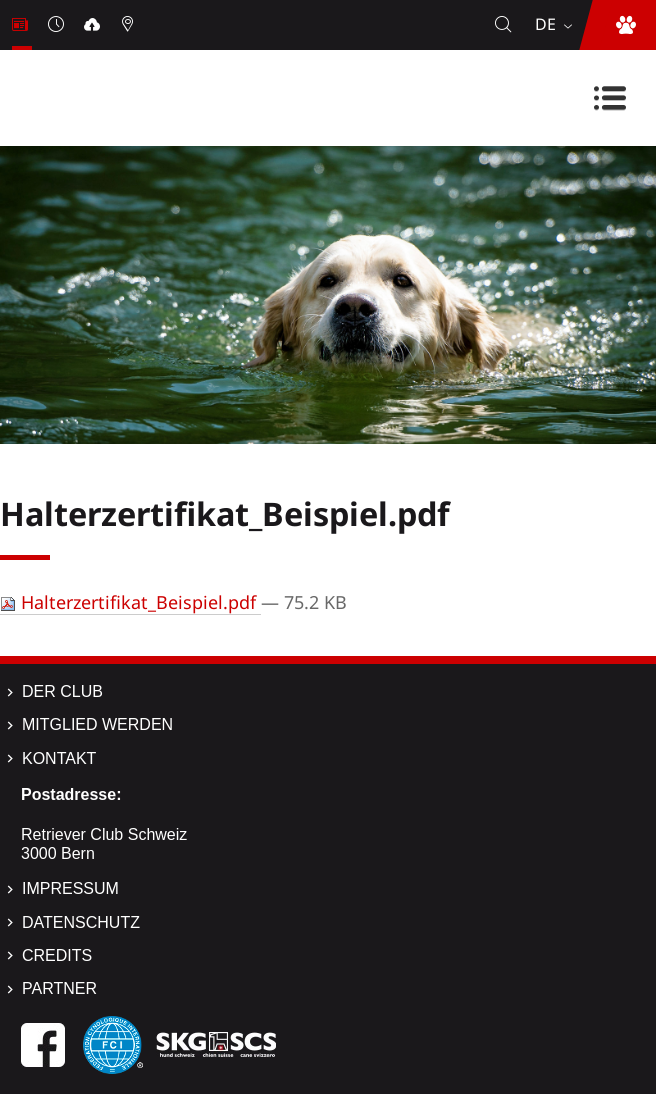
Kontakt (59, 758)
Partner (59, 988)
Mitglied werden (97, 724)
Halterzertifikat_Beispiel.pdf (130, 602)
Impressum (70, 888)
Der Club (62, 691)
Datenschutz (81, 922)
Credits (57, 955)
